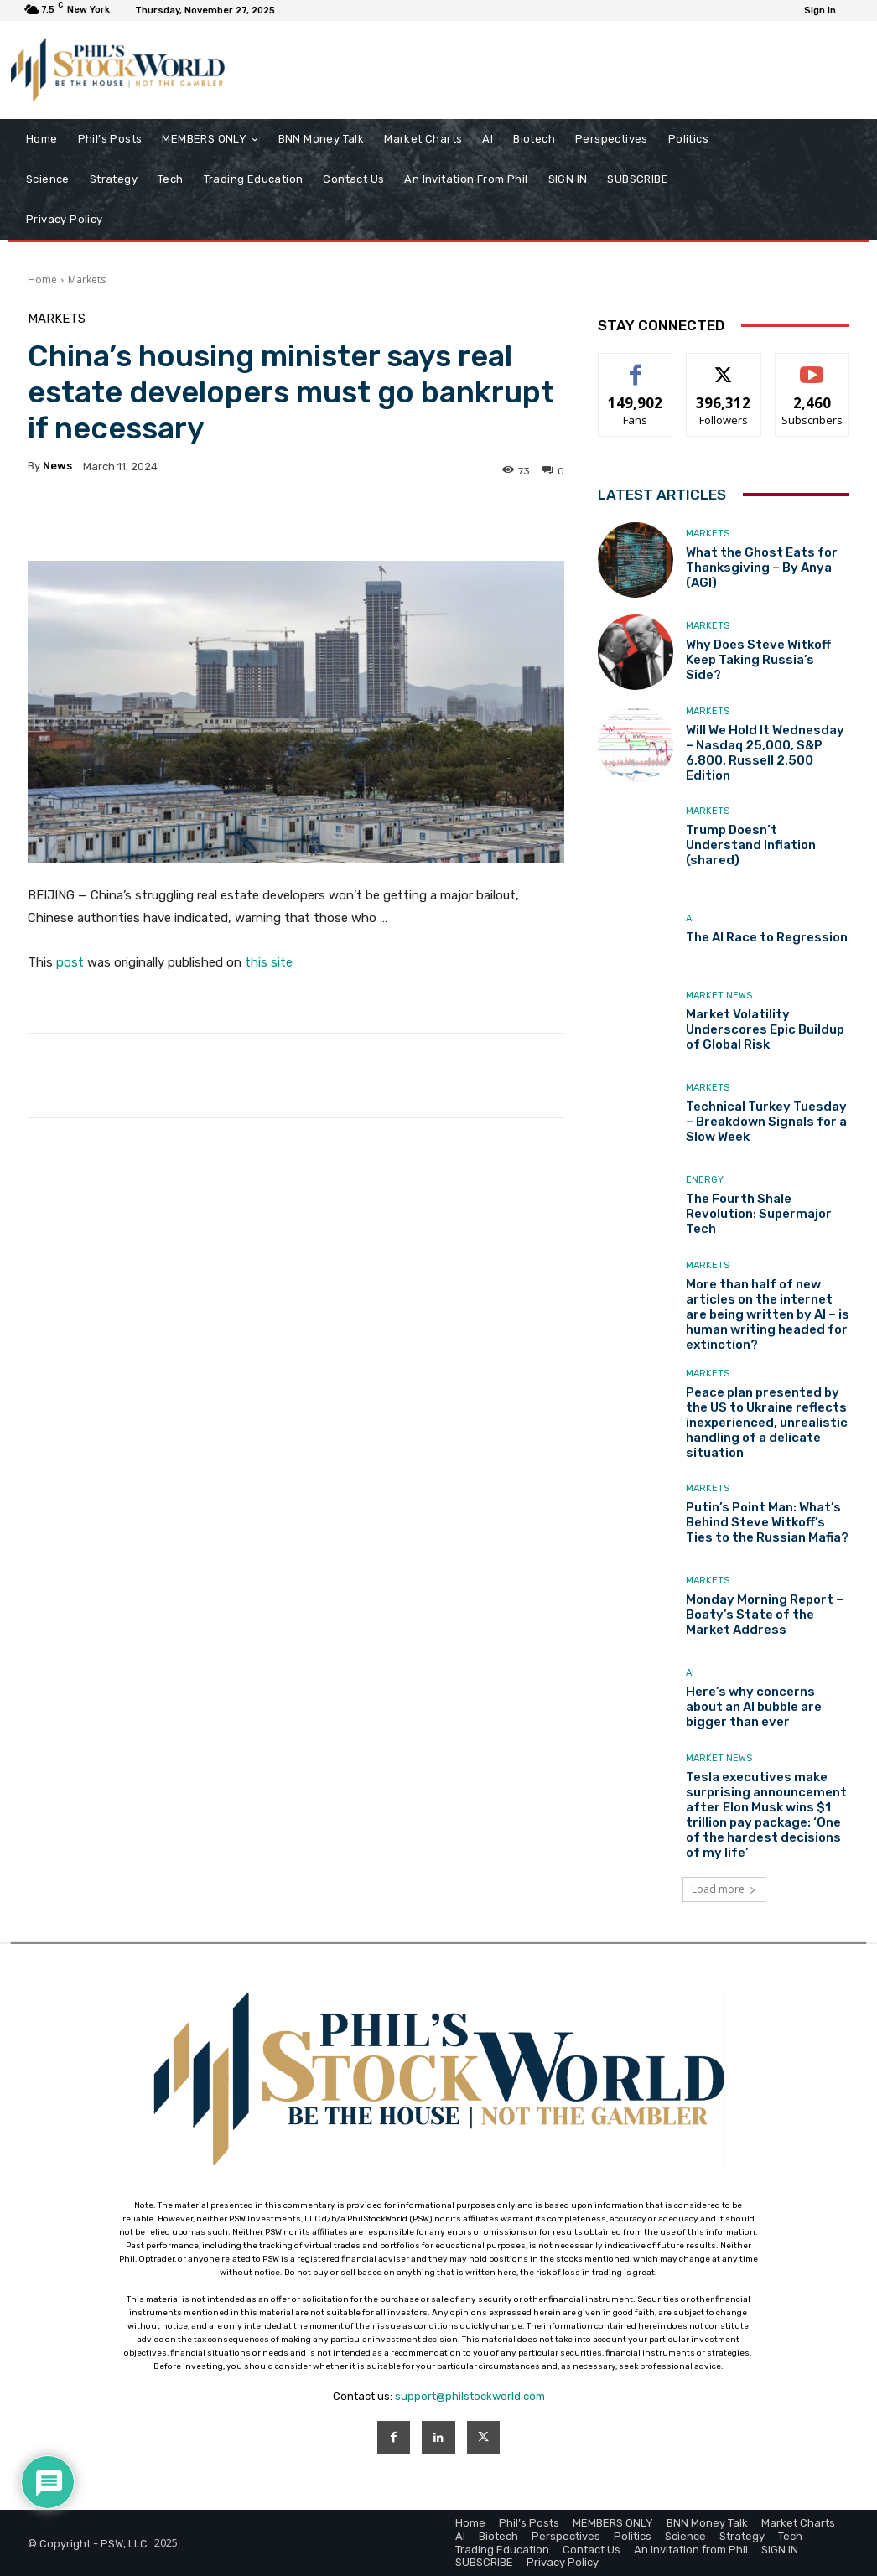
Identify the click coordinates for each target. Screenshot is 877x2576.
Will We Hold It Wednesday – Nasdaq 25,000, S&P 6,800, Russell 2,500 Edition (765, 753)
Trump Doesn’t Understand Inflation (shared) (751, 845)
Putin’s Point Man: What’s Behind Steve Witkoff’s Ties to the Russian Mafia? (767, 1522)
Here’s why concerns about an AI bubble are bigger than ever (754, 1706)
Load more (724, 1889)
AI (690, 918)
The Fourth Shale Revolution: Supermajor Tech (759, 1213)
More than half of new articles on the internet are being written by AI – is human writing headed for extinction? (767, 1314)
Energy (705, 1179)
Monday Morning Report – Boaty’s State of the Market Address (764, 1614)
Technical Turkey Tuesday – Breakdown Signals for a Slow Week (766, 1121)
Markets (87, 279)
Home (42, 279)
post (70, 962)
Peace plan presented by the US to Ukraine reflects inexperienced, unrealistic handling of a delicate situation (767, 1422)
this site (269, 962)
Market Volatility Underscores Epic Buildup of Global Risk (765, 1029)
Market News (719, 995)
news (57, 465)
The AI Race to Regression (767, 937)
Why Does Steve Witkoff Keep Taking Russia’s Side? (758, 659)
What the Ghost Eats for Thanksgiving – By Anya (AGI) (762, 567)
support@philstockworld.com (470, 2396)
